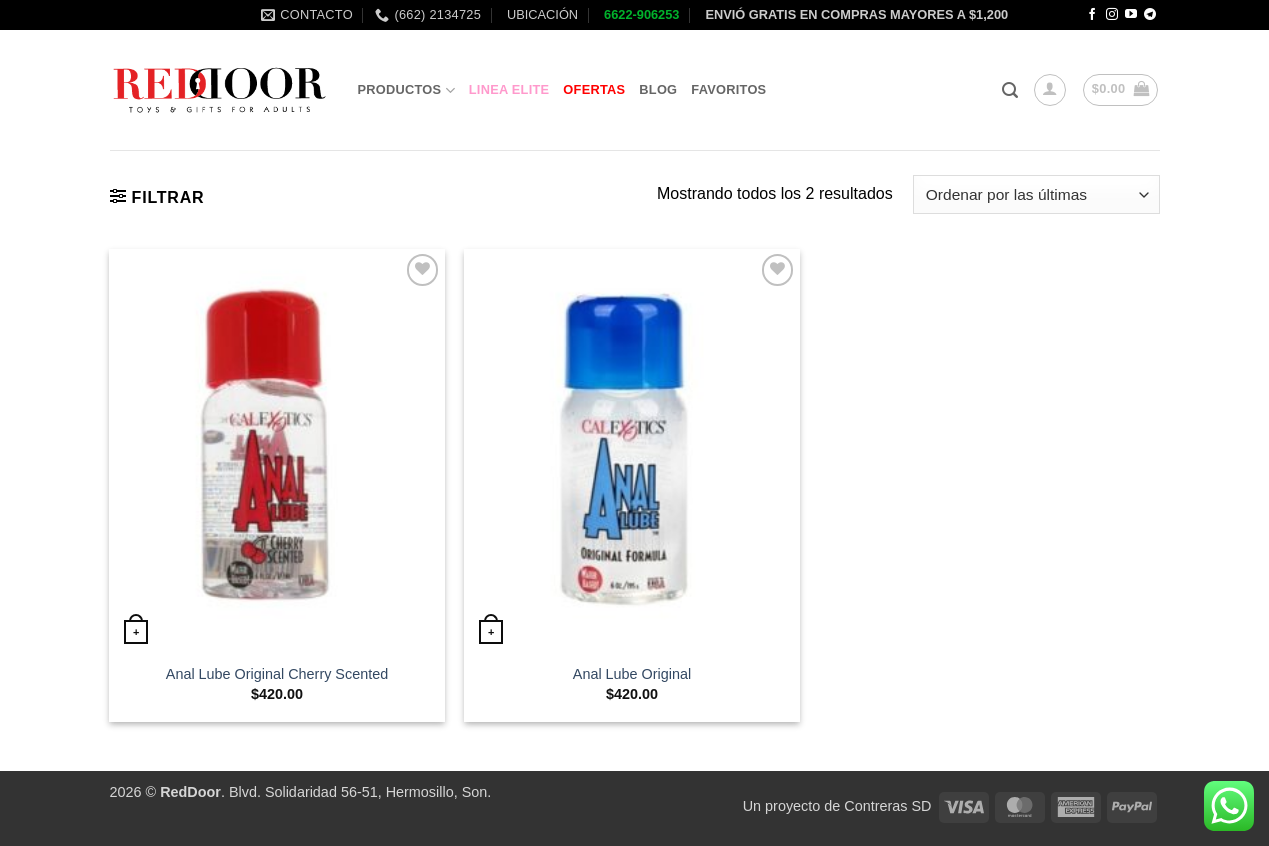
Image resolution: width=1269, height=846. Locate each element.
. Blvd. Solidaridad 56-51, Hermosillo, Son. (325, 792)
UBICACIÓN (540, 14)
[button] (1010, 90)
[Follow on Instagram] (1112, 15)
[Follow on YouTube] (1131, 15)
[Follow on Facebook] (1092, 15)
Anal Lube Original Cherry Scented (277, 674)
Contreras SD (887, 806)
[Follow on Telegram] (1150, 15)
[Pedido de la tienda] (1036, 194)
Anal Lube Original (632, 674)
